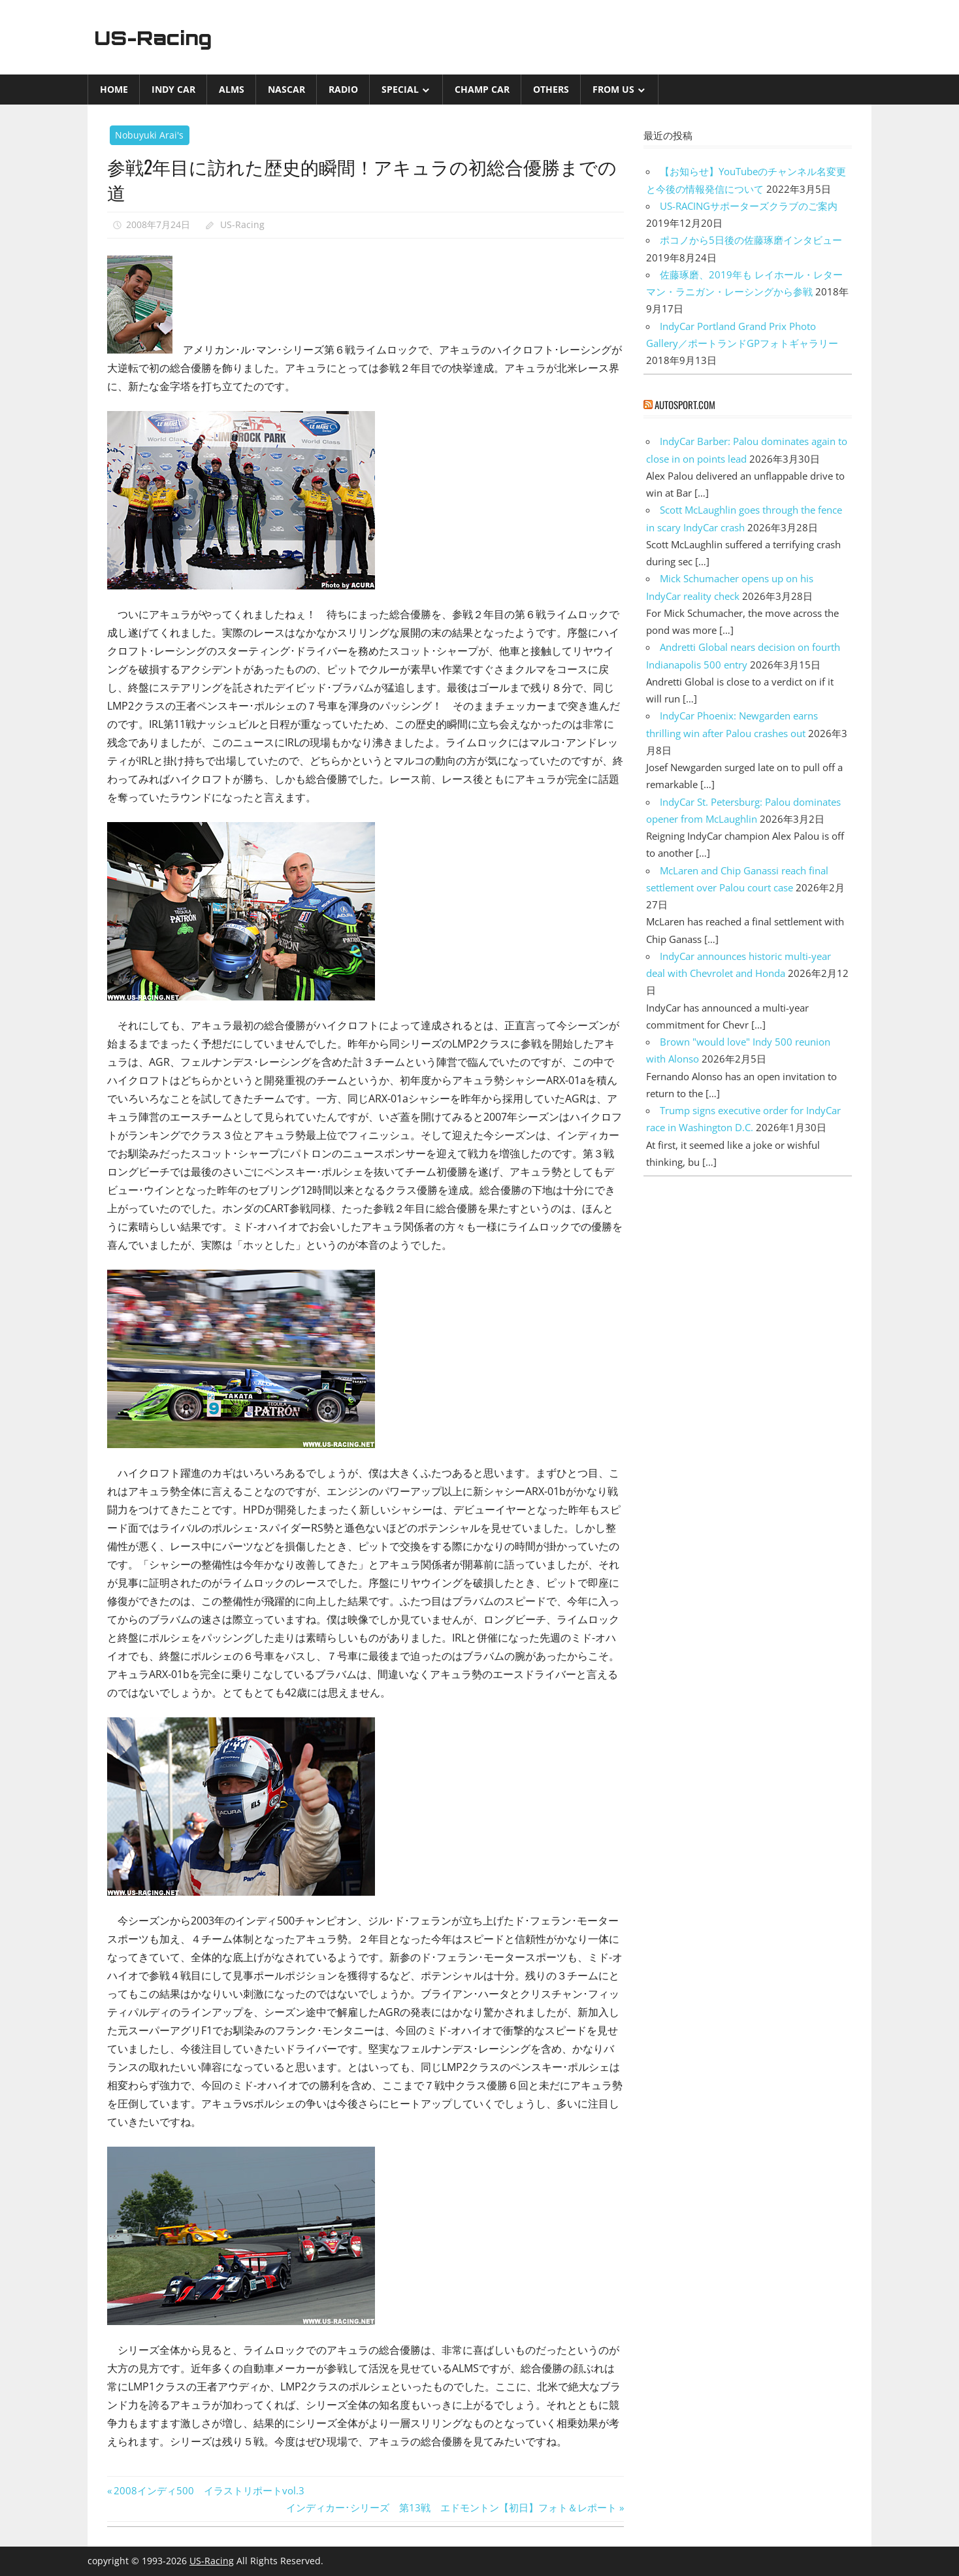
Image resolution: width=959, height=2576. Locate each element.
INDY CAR (173, 89)
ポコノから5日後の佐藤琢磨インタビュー (751, 239)
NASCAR (286, 89)
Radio (343, 89)
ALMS (231, 89)
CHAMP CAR (482, 89)
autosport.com (685, 404)
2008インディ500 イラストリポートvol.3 (208, 2490)
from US (613, 89)
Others (551, 89)
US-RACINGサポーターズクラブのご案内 (748, 205)
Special (400, 89)
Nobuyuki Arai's (149, 135)
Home (114, 89)
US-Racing (158, 37)
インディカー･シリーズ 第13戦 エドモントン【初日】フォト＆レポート (451, 2507)
